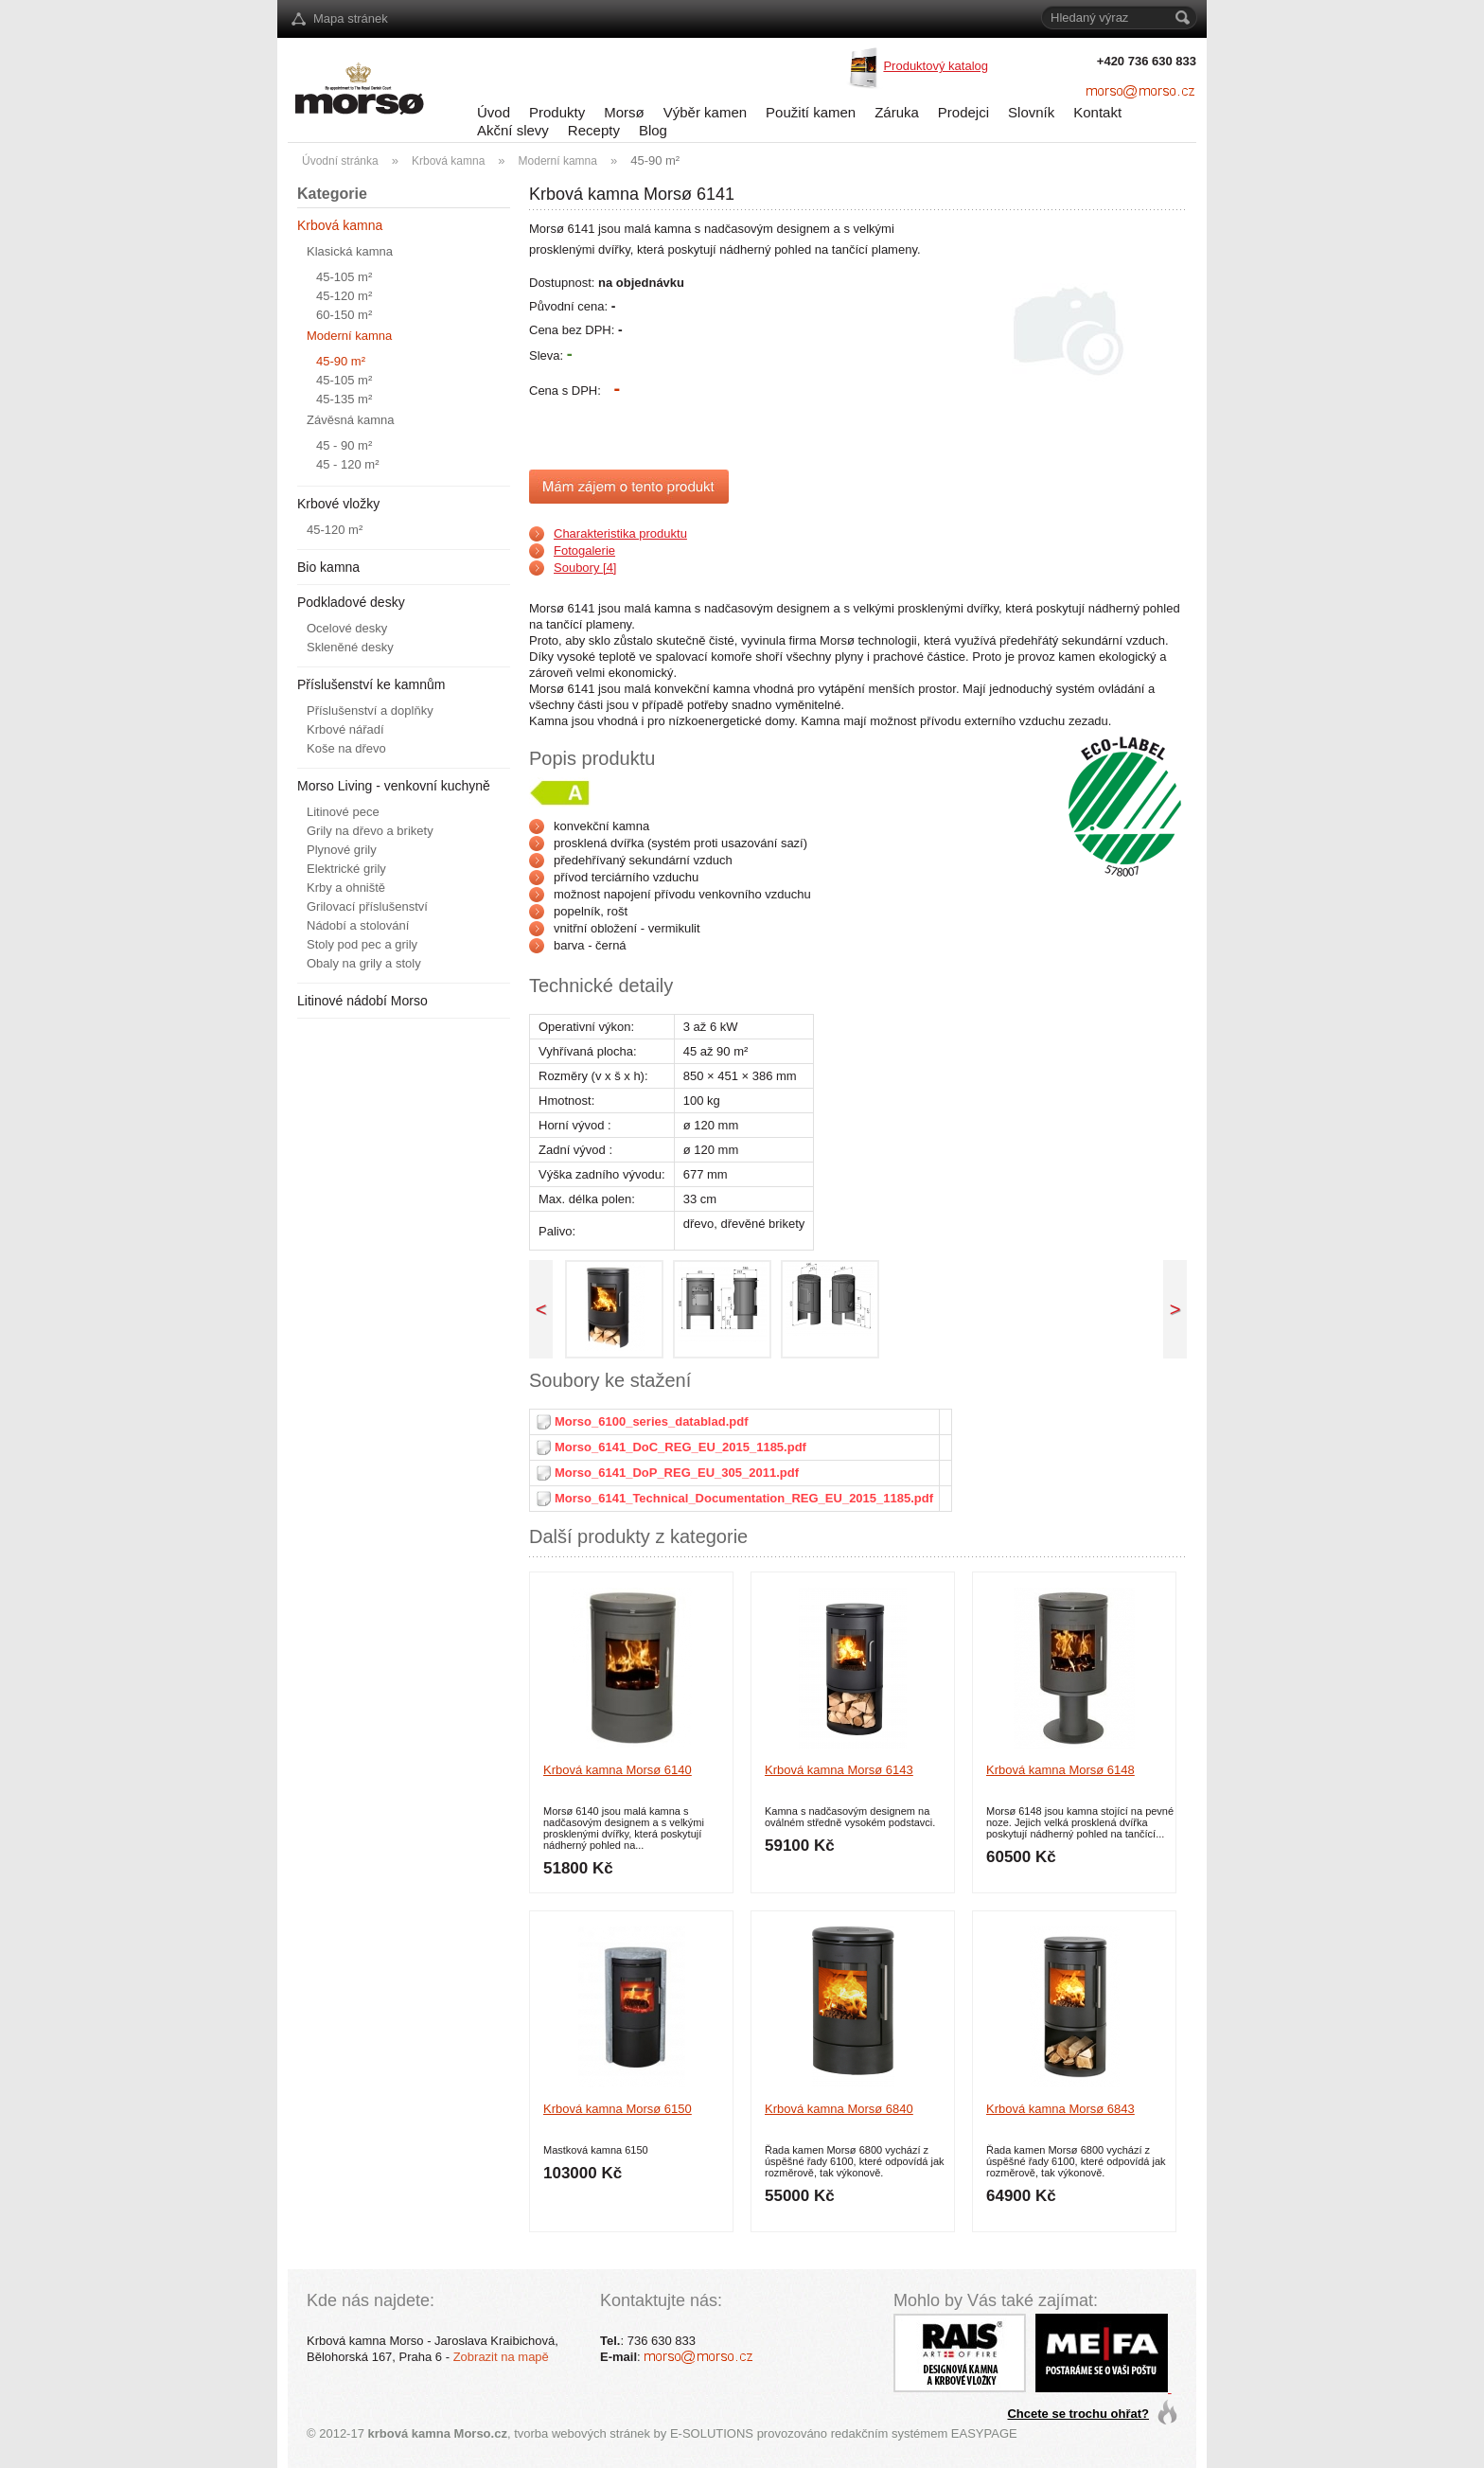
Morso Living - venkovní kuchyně (393, 785)
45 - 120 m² (347, 464)
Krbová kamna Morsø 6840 (839, 2109)
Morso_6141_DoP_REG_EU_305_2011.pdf (677, 1472)
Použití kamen (811, 112)
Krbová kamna (448, 161)
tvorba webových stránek (582, 2433)
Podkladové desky (351, 602)
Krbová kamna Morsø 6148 (1060, 1770)
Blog (653, 130)
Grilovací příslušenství (367, 906)
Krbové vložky (338, 503)
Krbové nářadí (345, 729)
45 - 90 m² (344, 445)
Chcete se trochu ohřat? (1078, 2413)
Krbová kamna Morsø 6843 (1060, 2109)
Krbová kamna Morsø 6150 (617, 2109)
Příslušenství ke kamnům (371, 684)
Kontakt (1097, 112)
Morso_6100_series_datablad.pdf (651, 1421)
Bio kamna (328, 567)
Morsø (624, 112)
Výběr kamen (705, 112)
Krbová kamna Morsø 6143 (839, 1770)
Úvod (493, 112)
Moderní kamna (558, 161)
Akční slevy (513, 130)
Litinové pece (343, 812)
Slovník (1031, 112)
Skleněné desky (350, 647)
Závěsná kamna (351, 420)
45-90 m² (655, 160)
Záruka (896, 112)
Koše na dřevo (346, 748)
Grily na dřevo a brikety (370, 831)
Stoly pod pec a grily (362, 944)
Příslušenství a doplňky (370, 710)
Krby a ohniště (346, 887)
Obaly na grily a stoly (364, 963)
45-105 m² (344, 277)
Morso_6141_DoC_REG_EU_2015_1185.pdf (680, 1447)
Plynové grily (342, 850)
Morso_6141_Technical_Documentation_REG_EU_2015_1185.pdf (744, 1498)
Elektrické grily (346, 868)
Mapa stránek (350, 18)
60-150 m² (344, 315)
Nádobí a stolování (358, 925)
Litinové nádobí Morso (362, 1000)
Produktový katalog (935, 66)
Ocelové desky (347, 628)
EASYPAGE (984, 2433)
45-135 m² (344, 399)
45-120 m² (344, 296)
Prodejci (963, 112)
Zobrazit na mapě (501, 2357)
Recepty (594, 130)
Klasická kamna (350, 251)
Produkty (557, 112)
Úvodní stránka (340, 161)
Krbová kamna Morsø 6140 (617, 1770)
